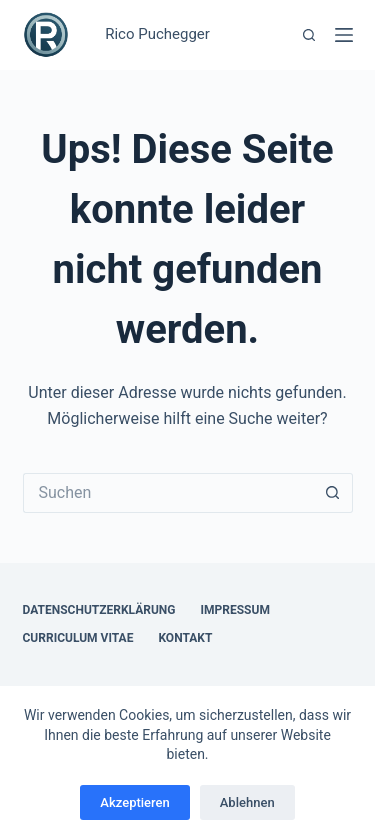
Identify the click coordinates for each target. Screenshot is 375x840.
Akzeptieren (134, 802)
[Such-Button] (333, 493)
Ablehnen (247, 802)
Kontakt (185, 638)
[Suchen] (309, 35)
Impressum (235, 610)
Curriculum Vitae (78, 638)
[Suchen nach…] (168, 493)
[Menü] (344, 35)
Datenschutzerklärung (99, 610)
